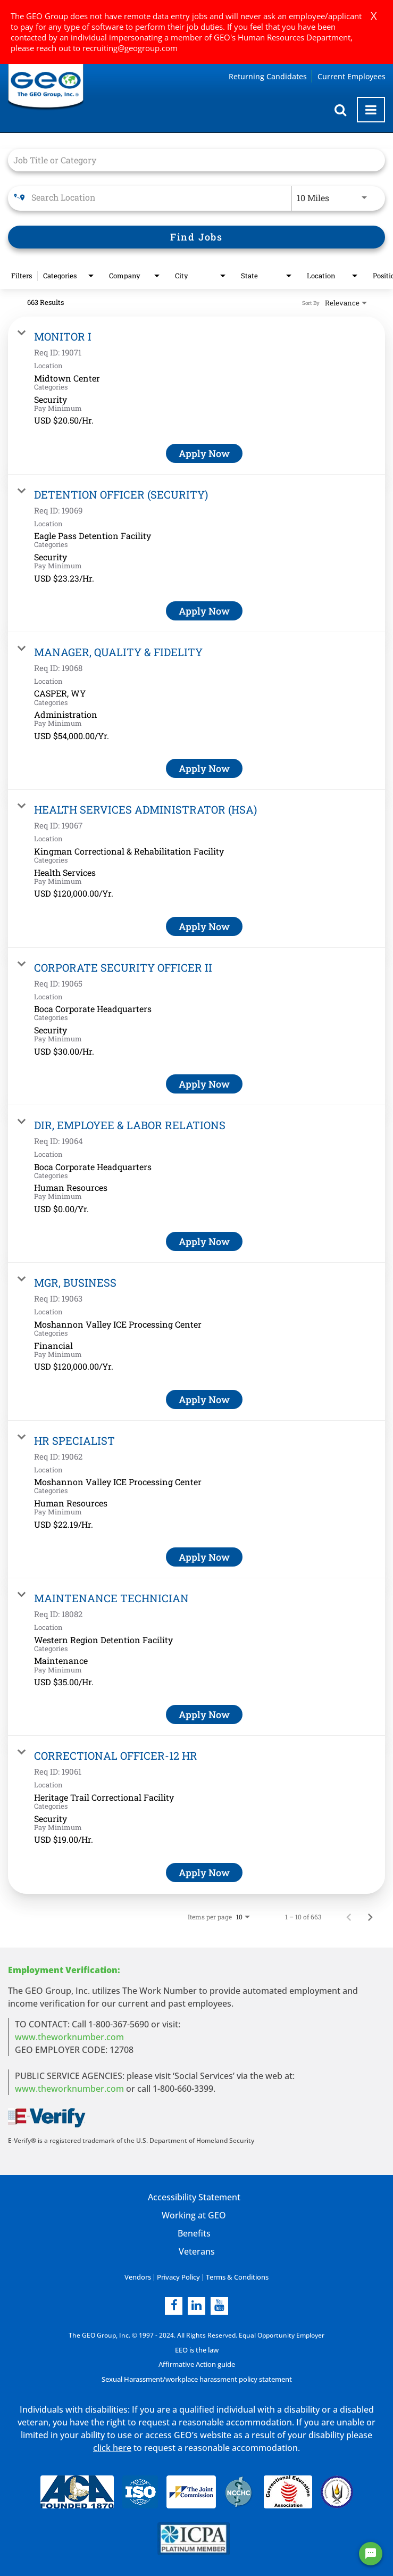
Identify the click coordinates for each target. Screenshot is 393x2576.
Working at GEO (194, 2215)
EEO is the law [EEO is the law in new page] (196, 2349)
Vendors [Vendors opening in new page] (140, 2277)
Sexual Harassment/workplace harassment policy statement (196, 2379)
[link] (196, 395)
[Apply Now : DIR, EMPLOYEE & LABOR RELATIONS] (204, 1241)
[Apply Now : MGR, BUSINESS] (204, 1399)
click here (112, 2448)
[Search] (196, 237)
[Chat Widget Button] (370, 2553)
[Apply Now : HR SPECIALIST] (204, 1557)
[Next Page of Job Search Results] (370, 1916)
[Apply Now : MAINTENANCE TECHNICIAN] (204, 1714)
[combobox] (191, 159)
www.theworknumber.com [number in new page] (69, 2088)
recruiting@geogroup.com (130, 48)
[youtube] (219, 2305)
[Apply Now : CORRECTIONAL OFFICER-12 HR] (204, 1872)
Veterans (197, 2251)
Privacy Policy (179, 2277)
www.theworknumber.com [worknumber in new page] (69, 2037)
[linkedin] (196, 2305)
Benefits (193, 2233)
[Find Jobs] (196, 237)
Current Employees (351, 76)
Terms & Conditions (235, 2277)
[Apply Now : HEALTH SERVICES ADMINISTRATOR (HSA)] (204, 926)
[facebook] (173, 2305)
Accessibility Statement (193, 2197)
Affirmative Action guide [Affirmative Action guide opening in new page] (196, 2364)
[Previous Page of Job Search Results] (348, 1916)
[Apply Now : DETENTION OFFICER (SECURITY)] (204, 610)
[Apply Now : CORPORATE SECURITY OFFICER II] (204, 1084)
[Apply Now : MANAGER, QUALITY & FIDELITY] (204, 768)
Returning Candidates (268, 76)
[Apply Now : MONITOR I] (204, 453)
